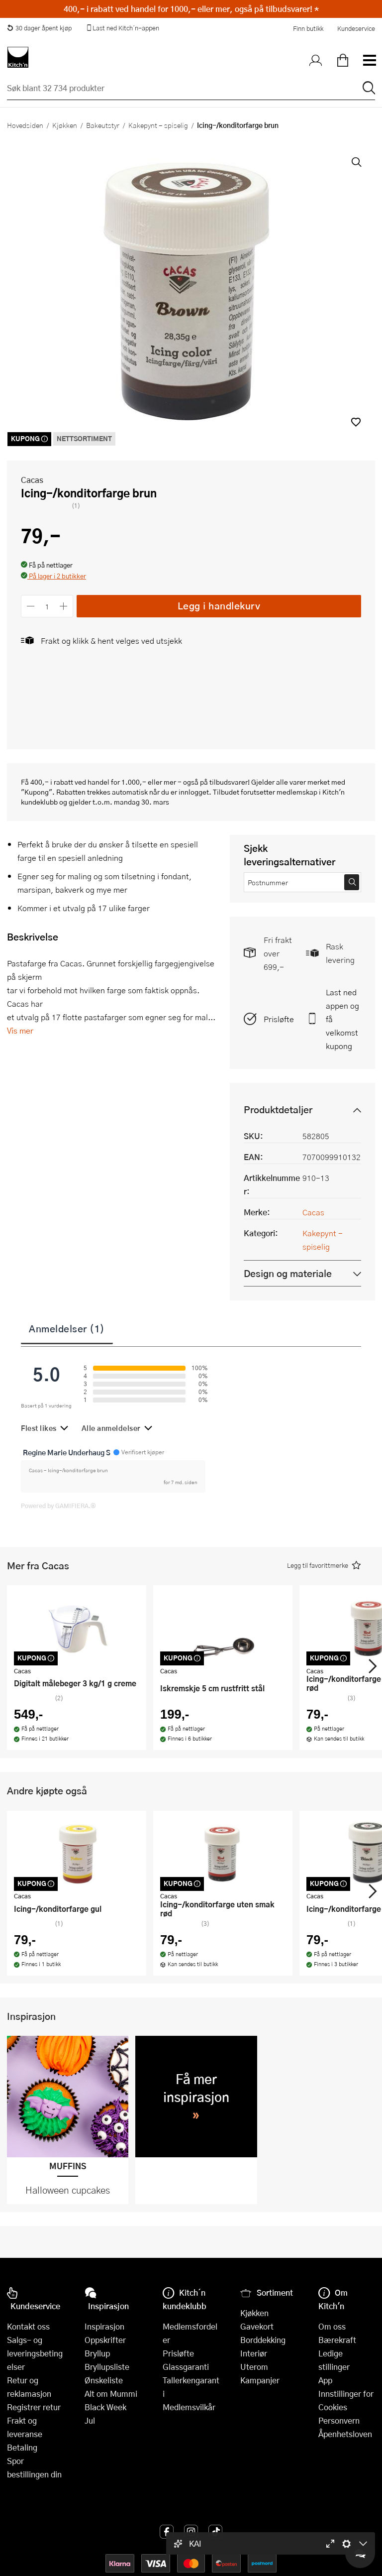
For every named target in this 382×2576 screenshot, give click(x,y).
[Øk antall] (64, 606)
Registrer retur (34, 2407)
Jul (90, 2420)
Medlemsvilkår (189, 2407)
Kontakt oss (28, 2326)
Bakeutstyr (102, 124)
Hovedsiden (25, 124)
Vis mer (20, 1030)
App (325, 2380)
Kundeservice (356, 28)
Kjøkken (64, 124)
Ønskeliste (104, 2380)
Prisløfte (279, 1019)
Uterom (254, 2366)
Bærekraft (337, 2339)
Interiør (253, 2353)
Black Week (105, 2407)
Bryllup (97, 2353)
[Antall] (47, 606)
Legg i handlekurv (219, 605)
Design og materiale (288, 1273)
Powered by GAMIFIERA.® (58, 1505)
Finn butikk (308, 28)
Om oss (332, 2326)
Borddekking (263, 2339)
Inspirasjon (104, 2326)
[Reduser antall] (30, 606)
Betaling (22, 2447)
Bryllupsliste (107, 2366)
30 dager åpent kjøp (39, 27)
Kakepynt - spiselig (158, 124)
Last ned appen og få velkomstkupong (342, 1019)
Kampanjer (260, 2380)
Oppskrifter (105, 2339)
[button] (356, 422)
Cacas (32, 479)
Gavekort (257, 2326)
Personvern (339, 2420)
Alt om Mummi (111, 2393)
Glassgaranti (186, 2366)
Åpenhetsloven (345, 2434)
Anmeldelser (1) (67, 1328)
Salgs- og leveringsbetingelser (35, 2353)
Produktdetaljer (278, 1109)
